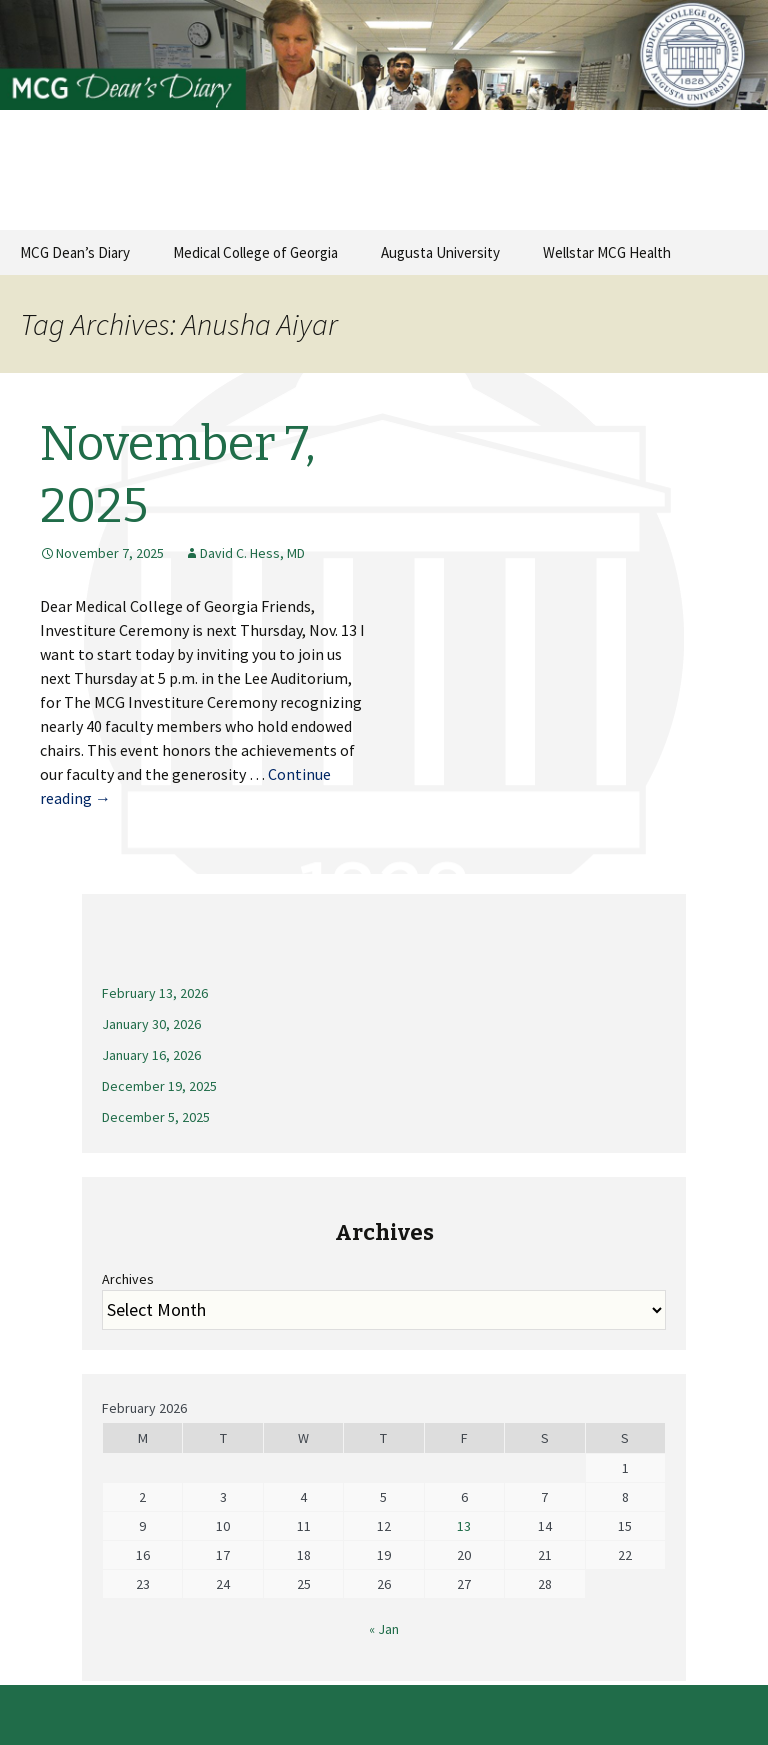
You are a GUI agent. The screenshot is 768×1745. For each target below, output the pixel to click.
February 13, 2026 (155, 993)
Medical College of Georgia (255, 252)
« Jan (384, 1629)
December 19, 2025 (159, 1086)
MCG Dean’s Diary (75, 252)
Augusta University (440, 252)
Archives (128, 1279)
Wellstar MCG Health (607, 252)
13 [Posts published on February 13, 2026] (464, 1526)
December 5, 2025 (156, 1117)
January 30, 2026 (151, 1024)
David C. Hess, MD (252, 553)
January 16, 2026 (151, 1055)
